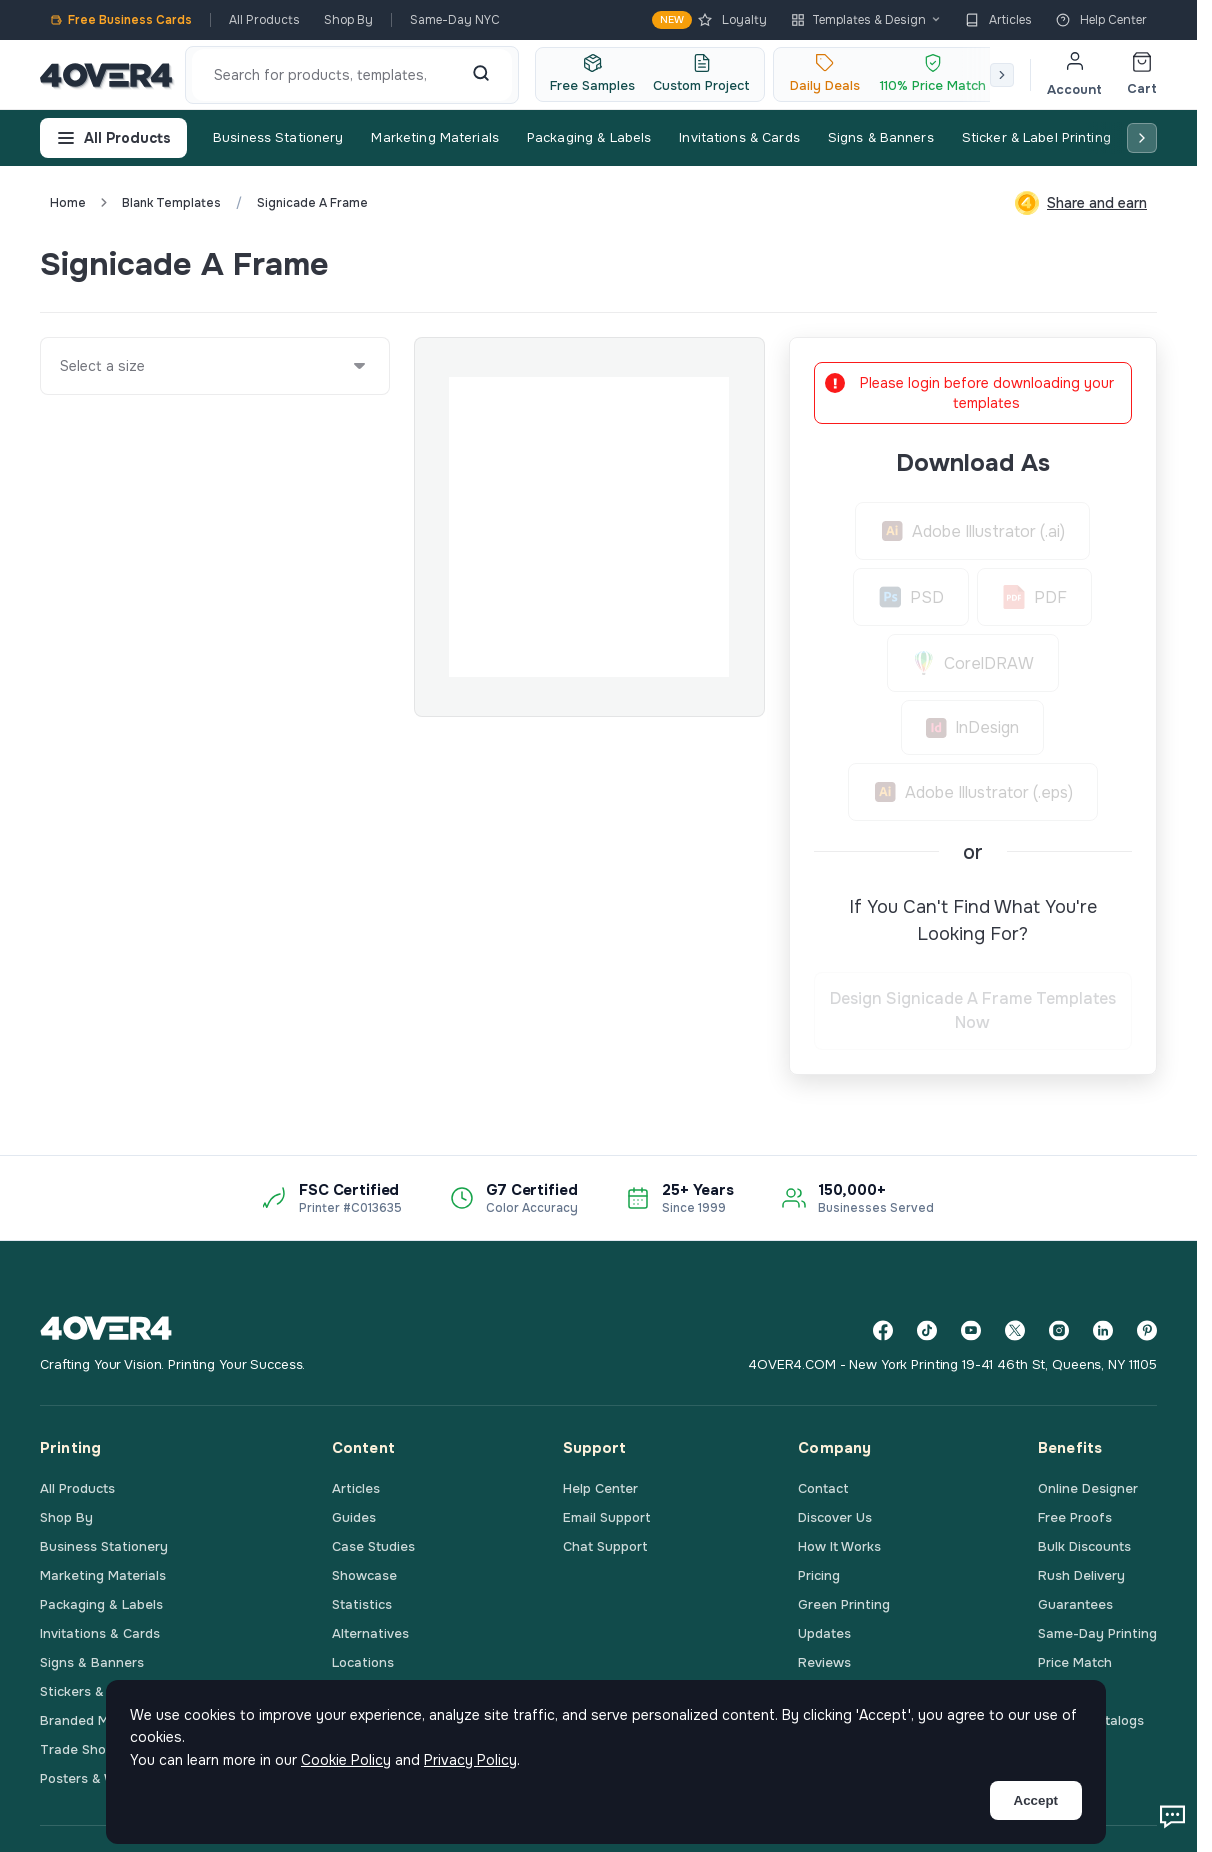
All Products (264, 20)
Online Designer (1088, 1488)
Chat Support (605, 1546)
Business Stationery (278, 137)
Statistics (362, 1604)
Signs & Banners (881, 137)
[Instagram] (1059, 1330)
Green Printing (844, 1604)
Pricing (819, 1575)
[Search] (481, 75)
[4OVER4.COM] (106, 75)
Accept (1036, 1800)
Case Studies (373, 1546)
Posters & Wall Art (97, 1778)
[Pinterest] (1147, 1330)
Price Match (1075, 1662)
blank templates (171, 203)
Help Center (1101, 20)
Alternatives (370, 1633)
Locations (363, 1662)
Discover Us (835, 1517)
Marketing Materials (434, 137)
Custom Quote (1084, 264)
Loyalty (709, 20)
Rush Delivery (1081, 1575)
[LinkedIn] (1103, 1330)
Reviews (824, 1662)
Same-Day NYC (455, 20)
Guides (354, 1517)
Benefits (1070, 1448)
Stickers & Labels (94, 1691)
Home (68, 203)
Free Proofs (1075, 1517)
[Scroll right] (1002, 75)
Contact (823, 1488)
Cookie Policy (346, 1760)
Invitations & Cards (739, 137)
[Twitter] (1015, 1330)
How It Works (839, 1546)
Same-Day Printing (1097, 1633)
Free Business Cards (121, 20)
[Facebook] (883, 1330)
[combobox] (61, 366)
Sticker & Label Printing (1036, 137)
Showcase (364, 1575)
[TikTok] (927, 1330)
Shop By (348, 20)
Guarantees (1075, 1604)
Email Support (607, 1517)
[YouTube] (971, 1330)
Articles (998, 20)
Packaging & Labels (589, 137)
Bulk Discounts (1084, 1546)
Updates (824, 1633)
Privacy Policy (470, 1760)
